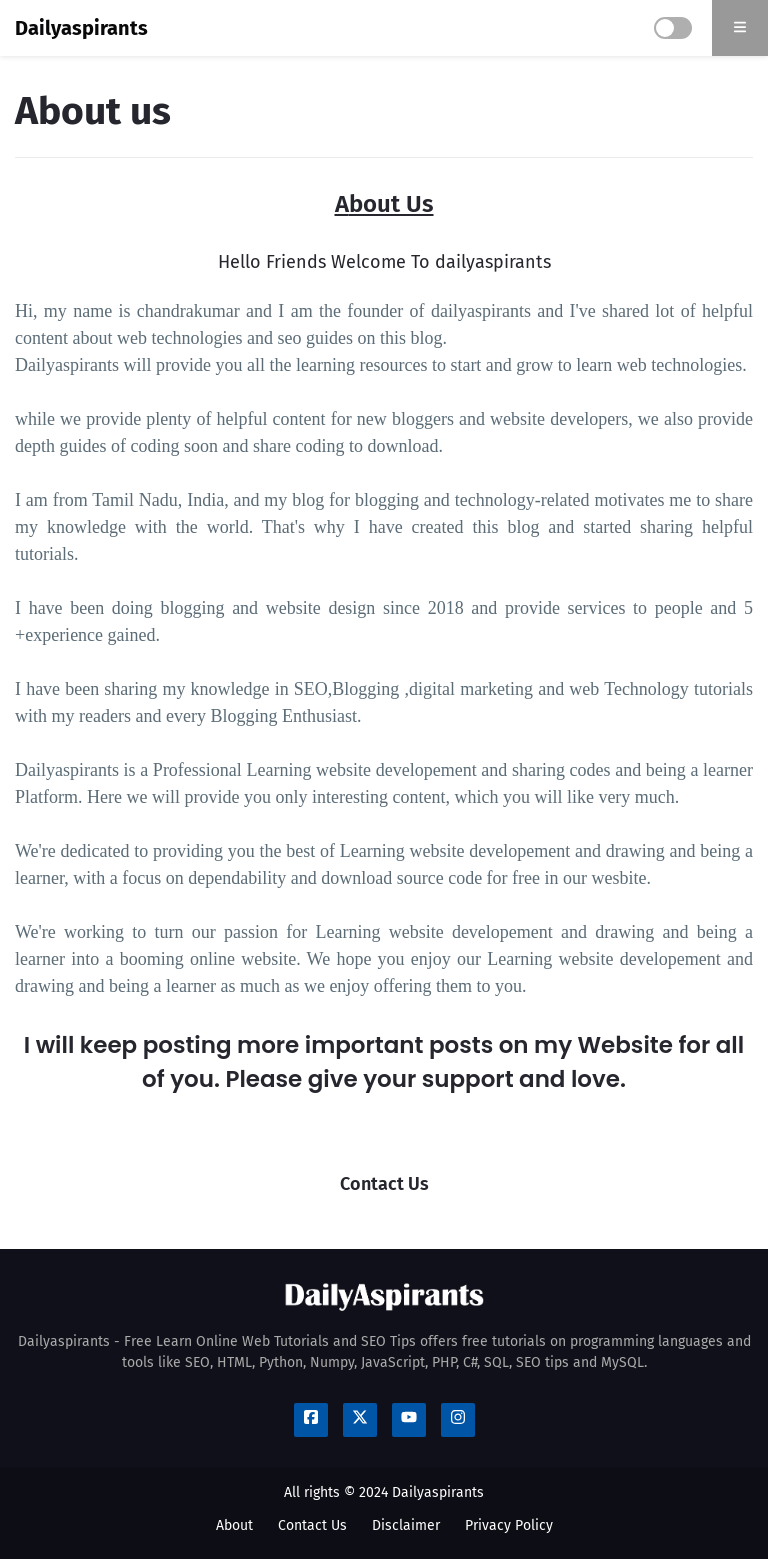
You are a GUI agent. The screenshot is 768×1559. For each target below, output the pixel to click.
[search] (740, 28)
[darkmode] (673, 28)
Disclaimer (406, 1525)
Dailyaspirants (81, 28)
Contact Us (312, 1525)
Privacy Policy (509, 1525)
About (234, 1525)
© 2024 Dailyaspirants (414, 1492)
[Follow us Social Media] (311, 1420)
